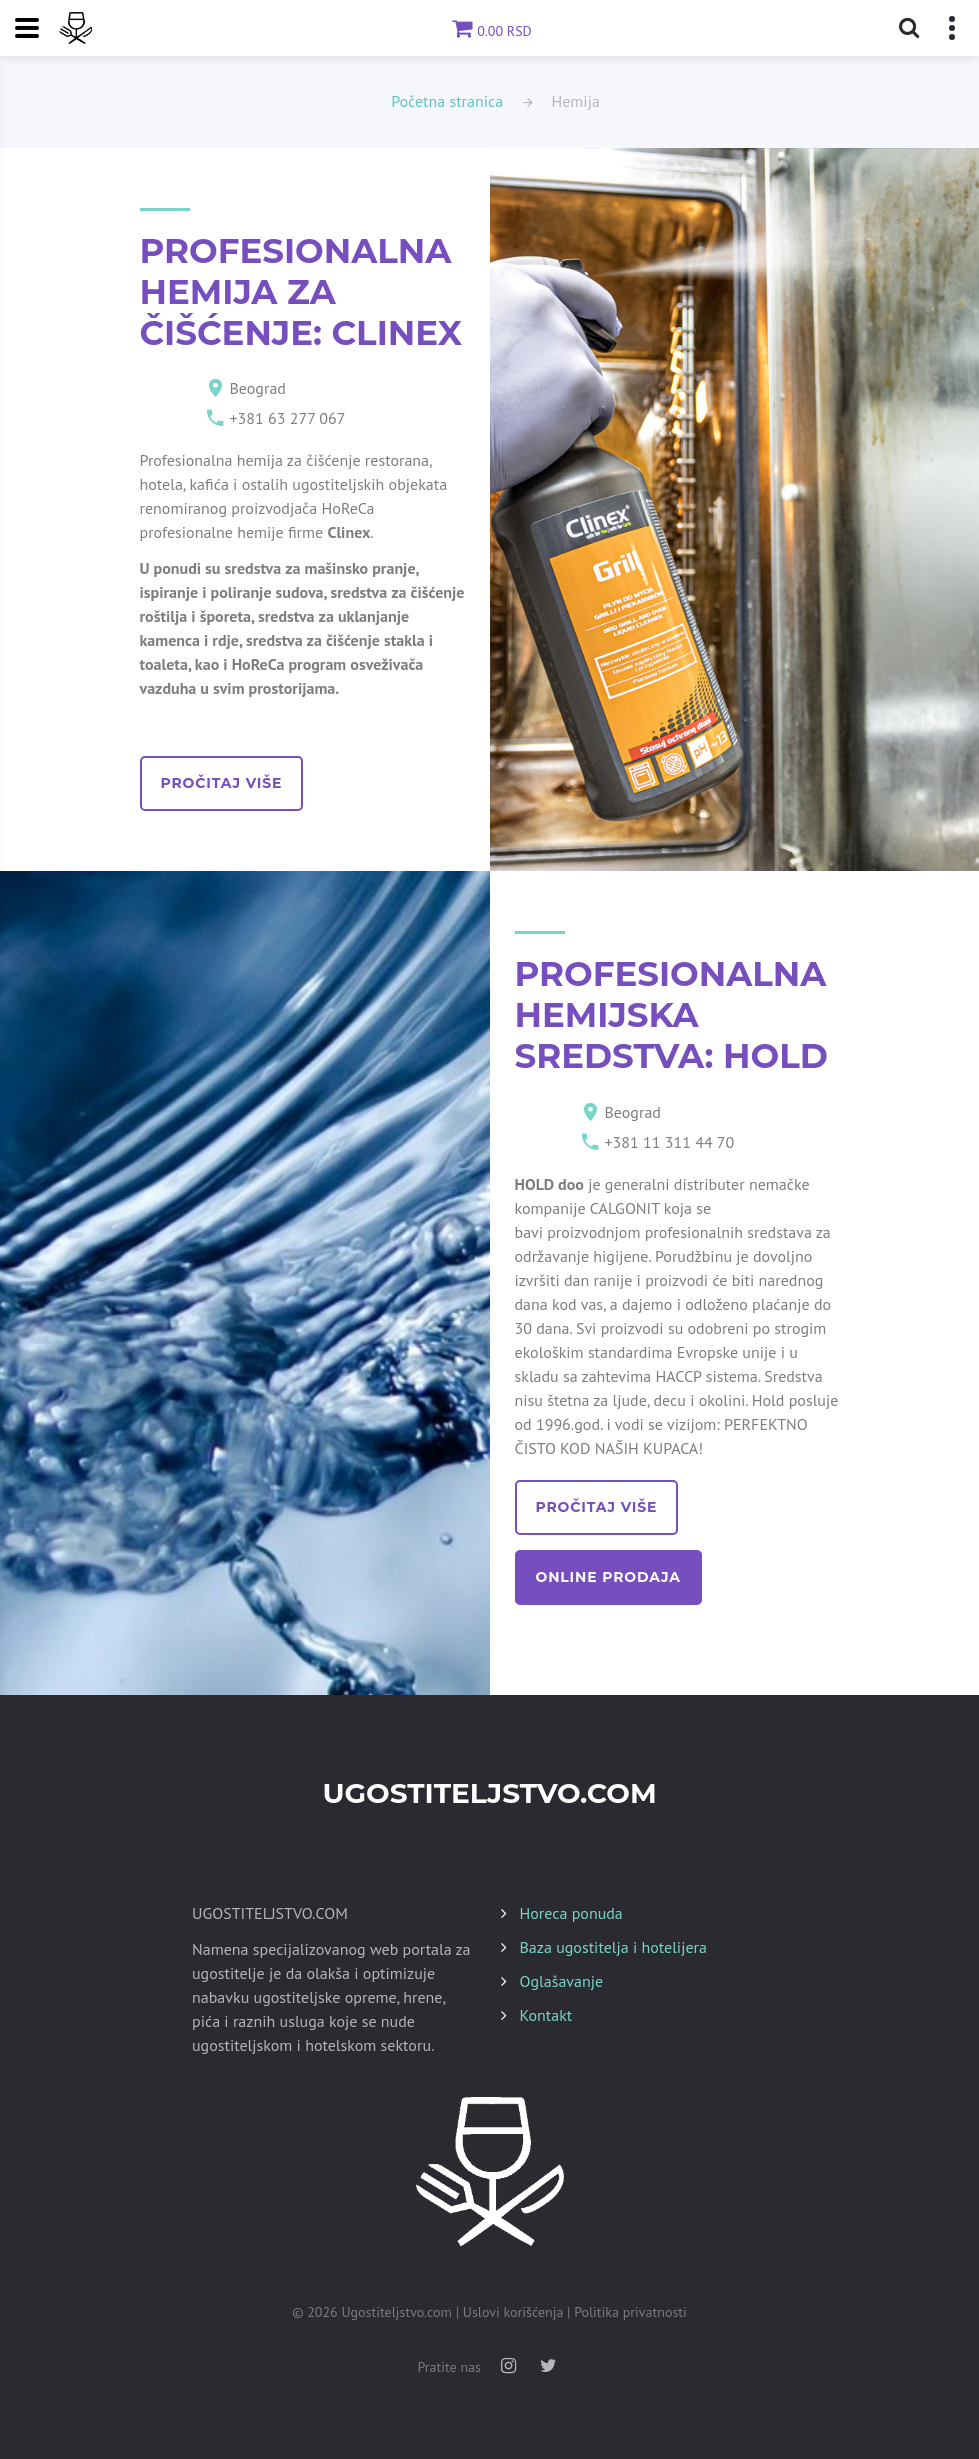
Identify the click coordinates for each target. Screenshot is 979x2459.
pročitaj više (222, 783)
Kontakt (546, 2015)
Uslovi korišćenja (513, 2312)
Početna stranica (447, 101)
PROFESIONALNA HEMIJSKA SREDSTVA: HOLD (671, 1015)
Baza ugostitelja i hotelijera (613, 1947)
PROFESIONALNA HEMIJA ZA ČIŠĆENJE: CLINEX (301, 292)
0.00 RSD (489, 31)
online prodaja (608, 1577)
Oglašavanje (562, 1981)
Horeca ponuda (571, 1913)
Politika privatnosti (630, 2312)
